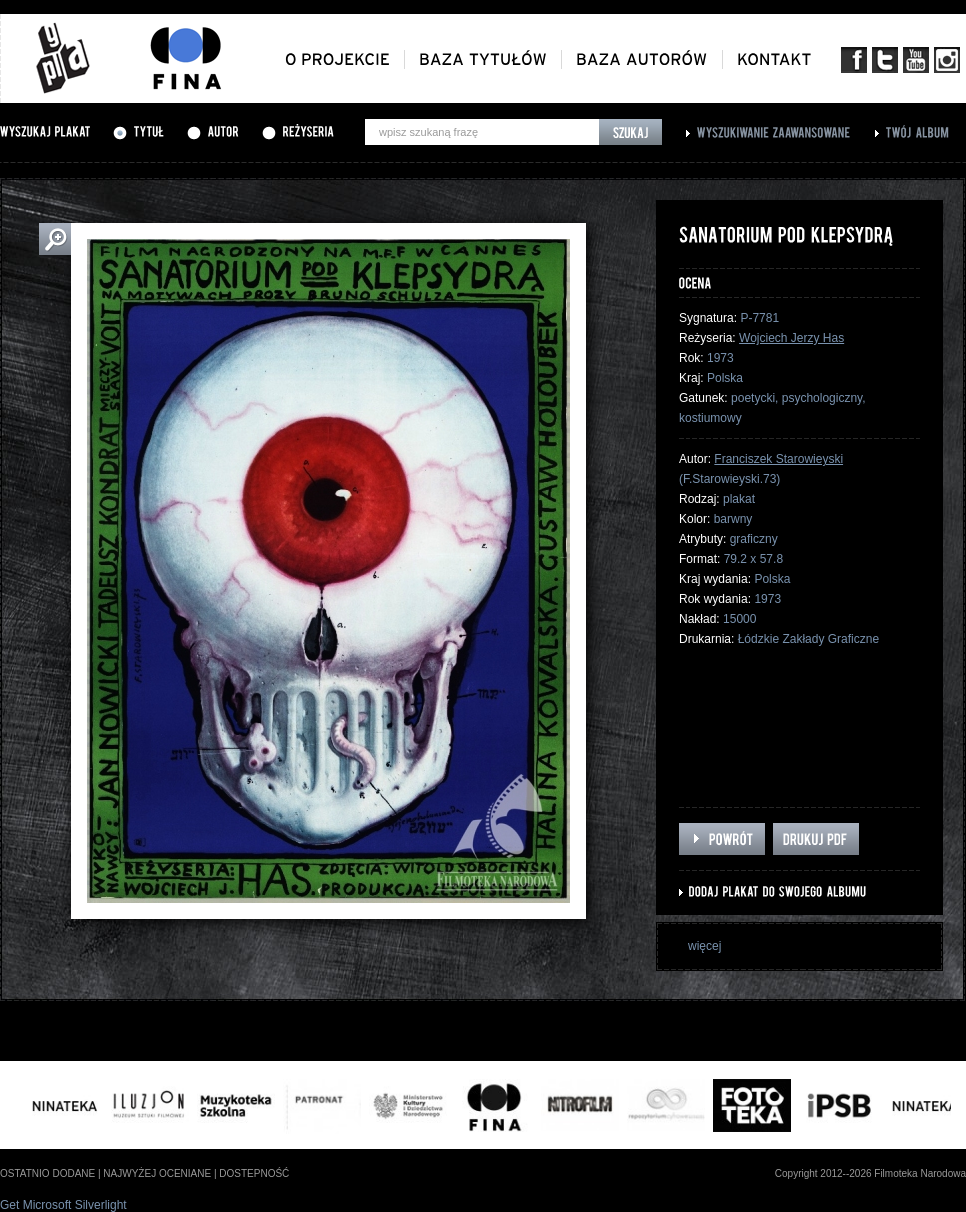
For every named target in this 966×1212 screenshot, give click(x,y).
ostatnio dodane (47, 1173)
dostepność (254, 1173)
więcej (704, 946)
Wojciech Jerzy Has (791, 338)
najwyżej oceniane (157, 1173)
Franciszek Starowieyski (778, 459)
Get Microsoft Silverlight (63, 1205)
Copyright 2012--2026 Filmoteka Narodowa (870, 1173)
